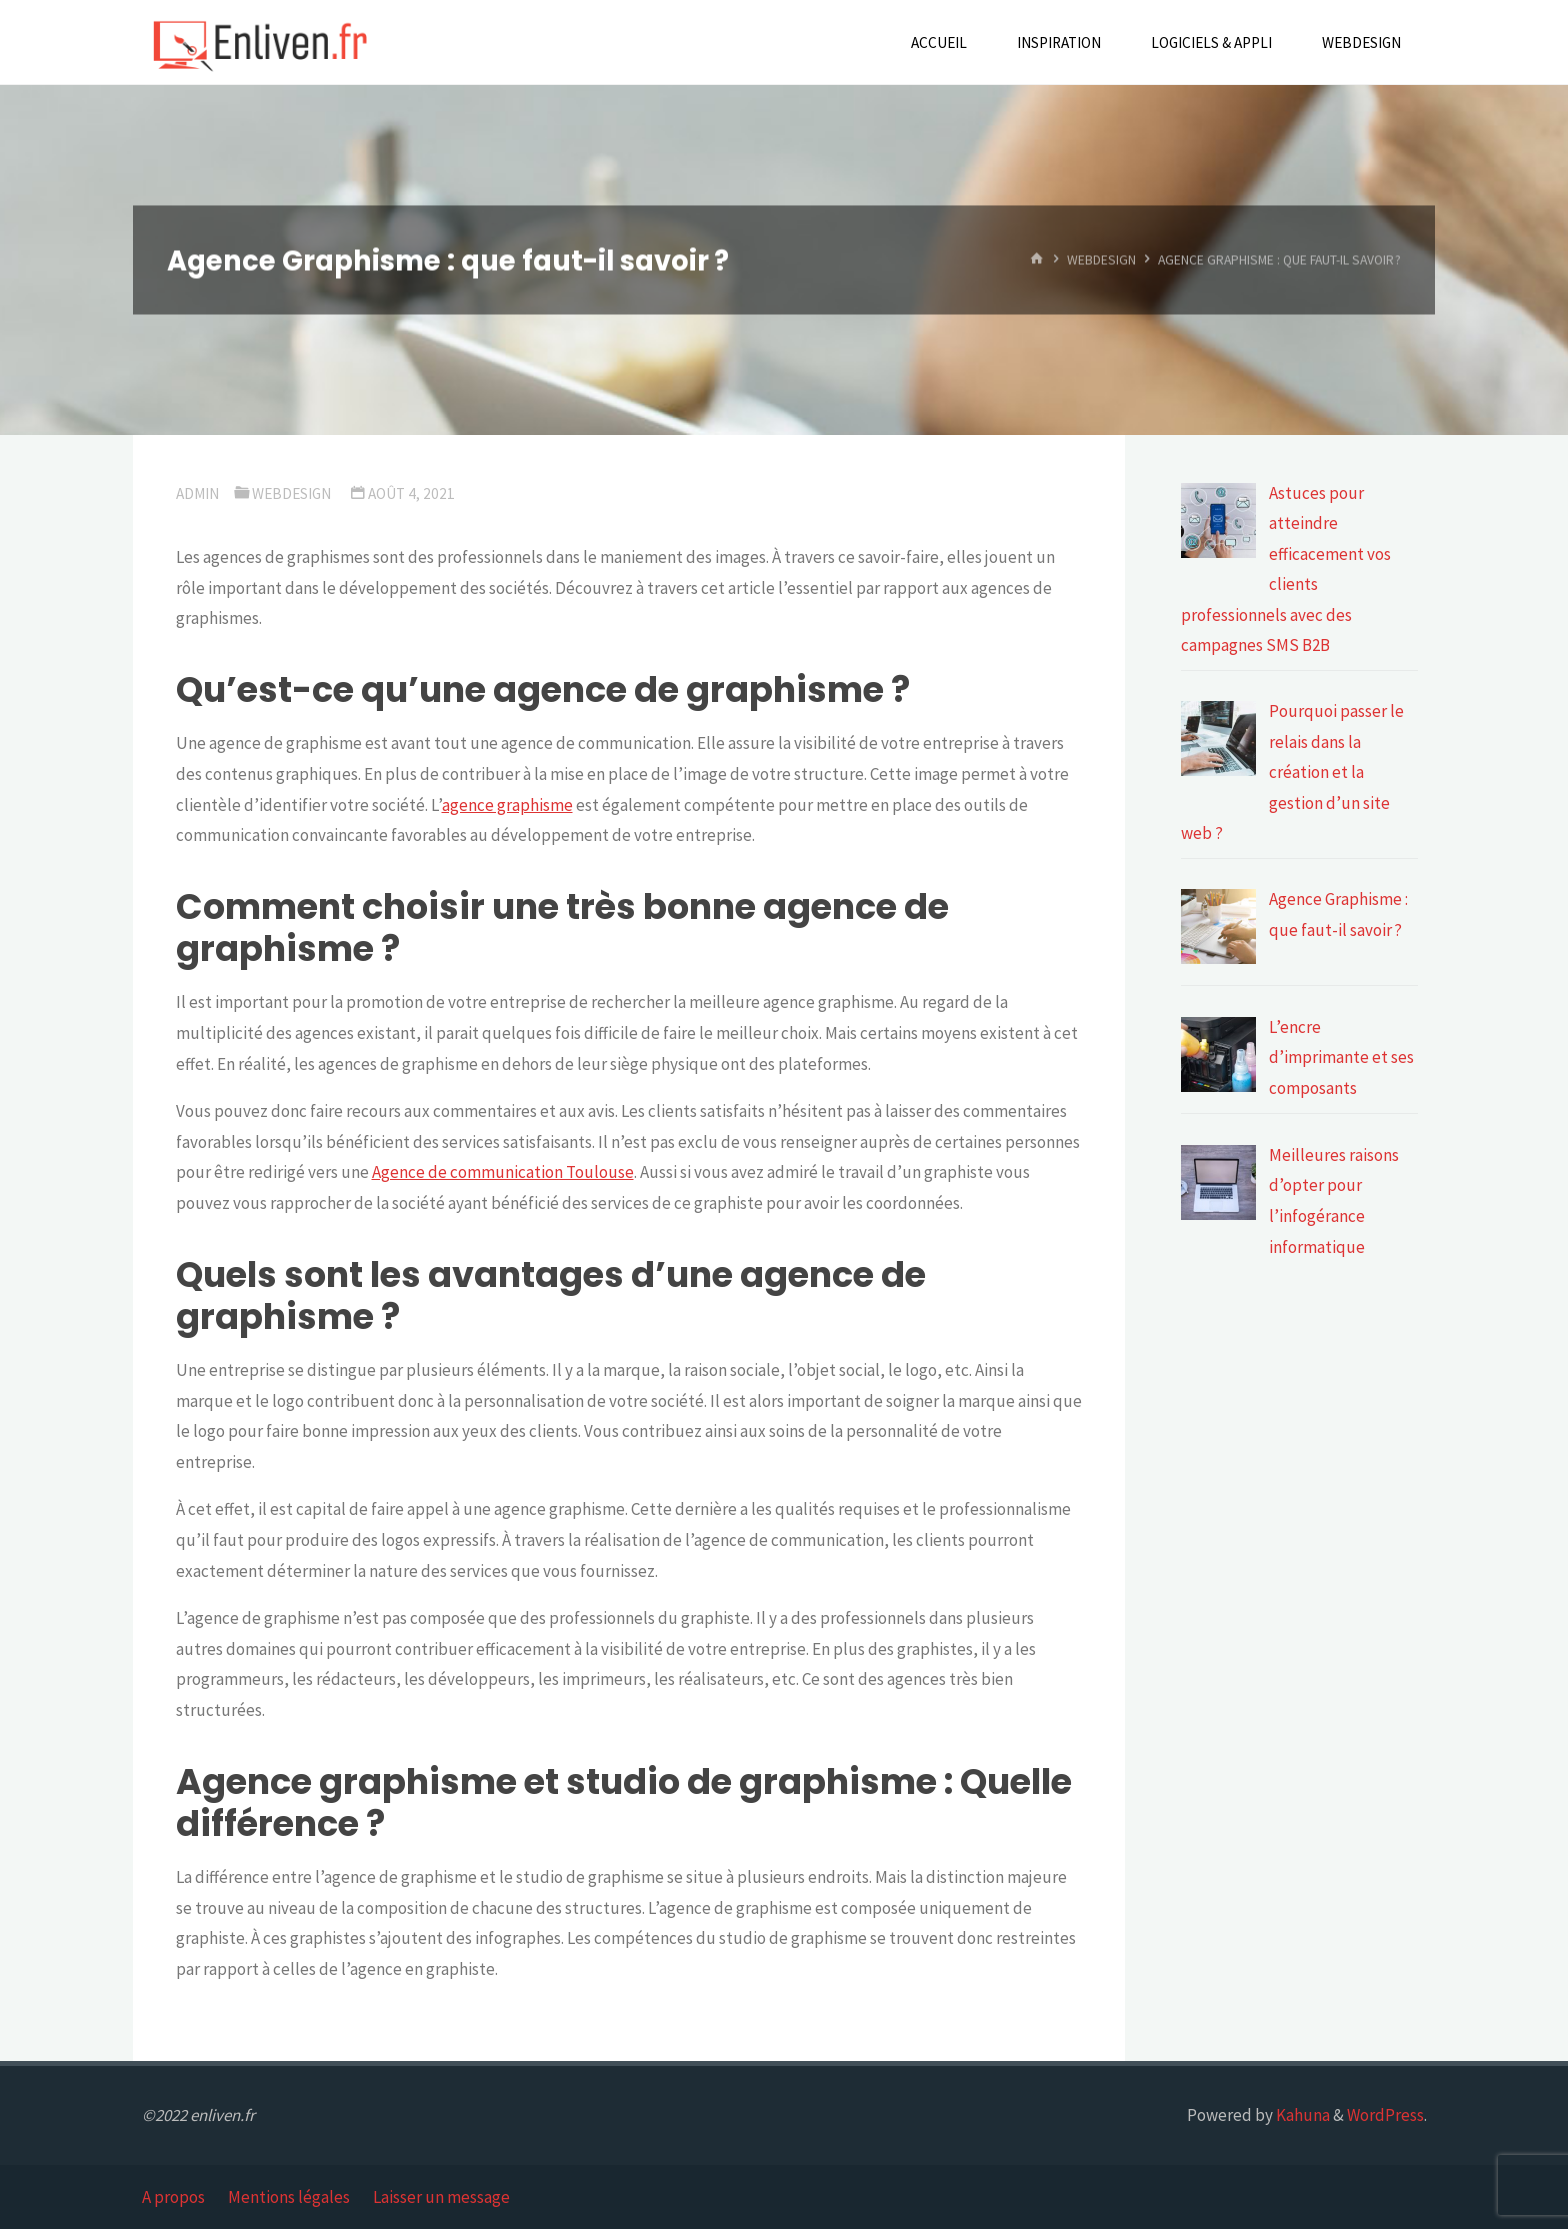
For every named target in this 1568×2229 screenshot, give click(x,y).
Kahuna (1301, 2115)
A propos (173, 2197)
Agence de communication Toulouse (503, 1172)
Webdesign (1101, 259)
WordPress (1385, 2115)
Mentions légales (289, 2197)
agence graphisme (507, 805)
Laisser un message (441, 2197)
